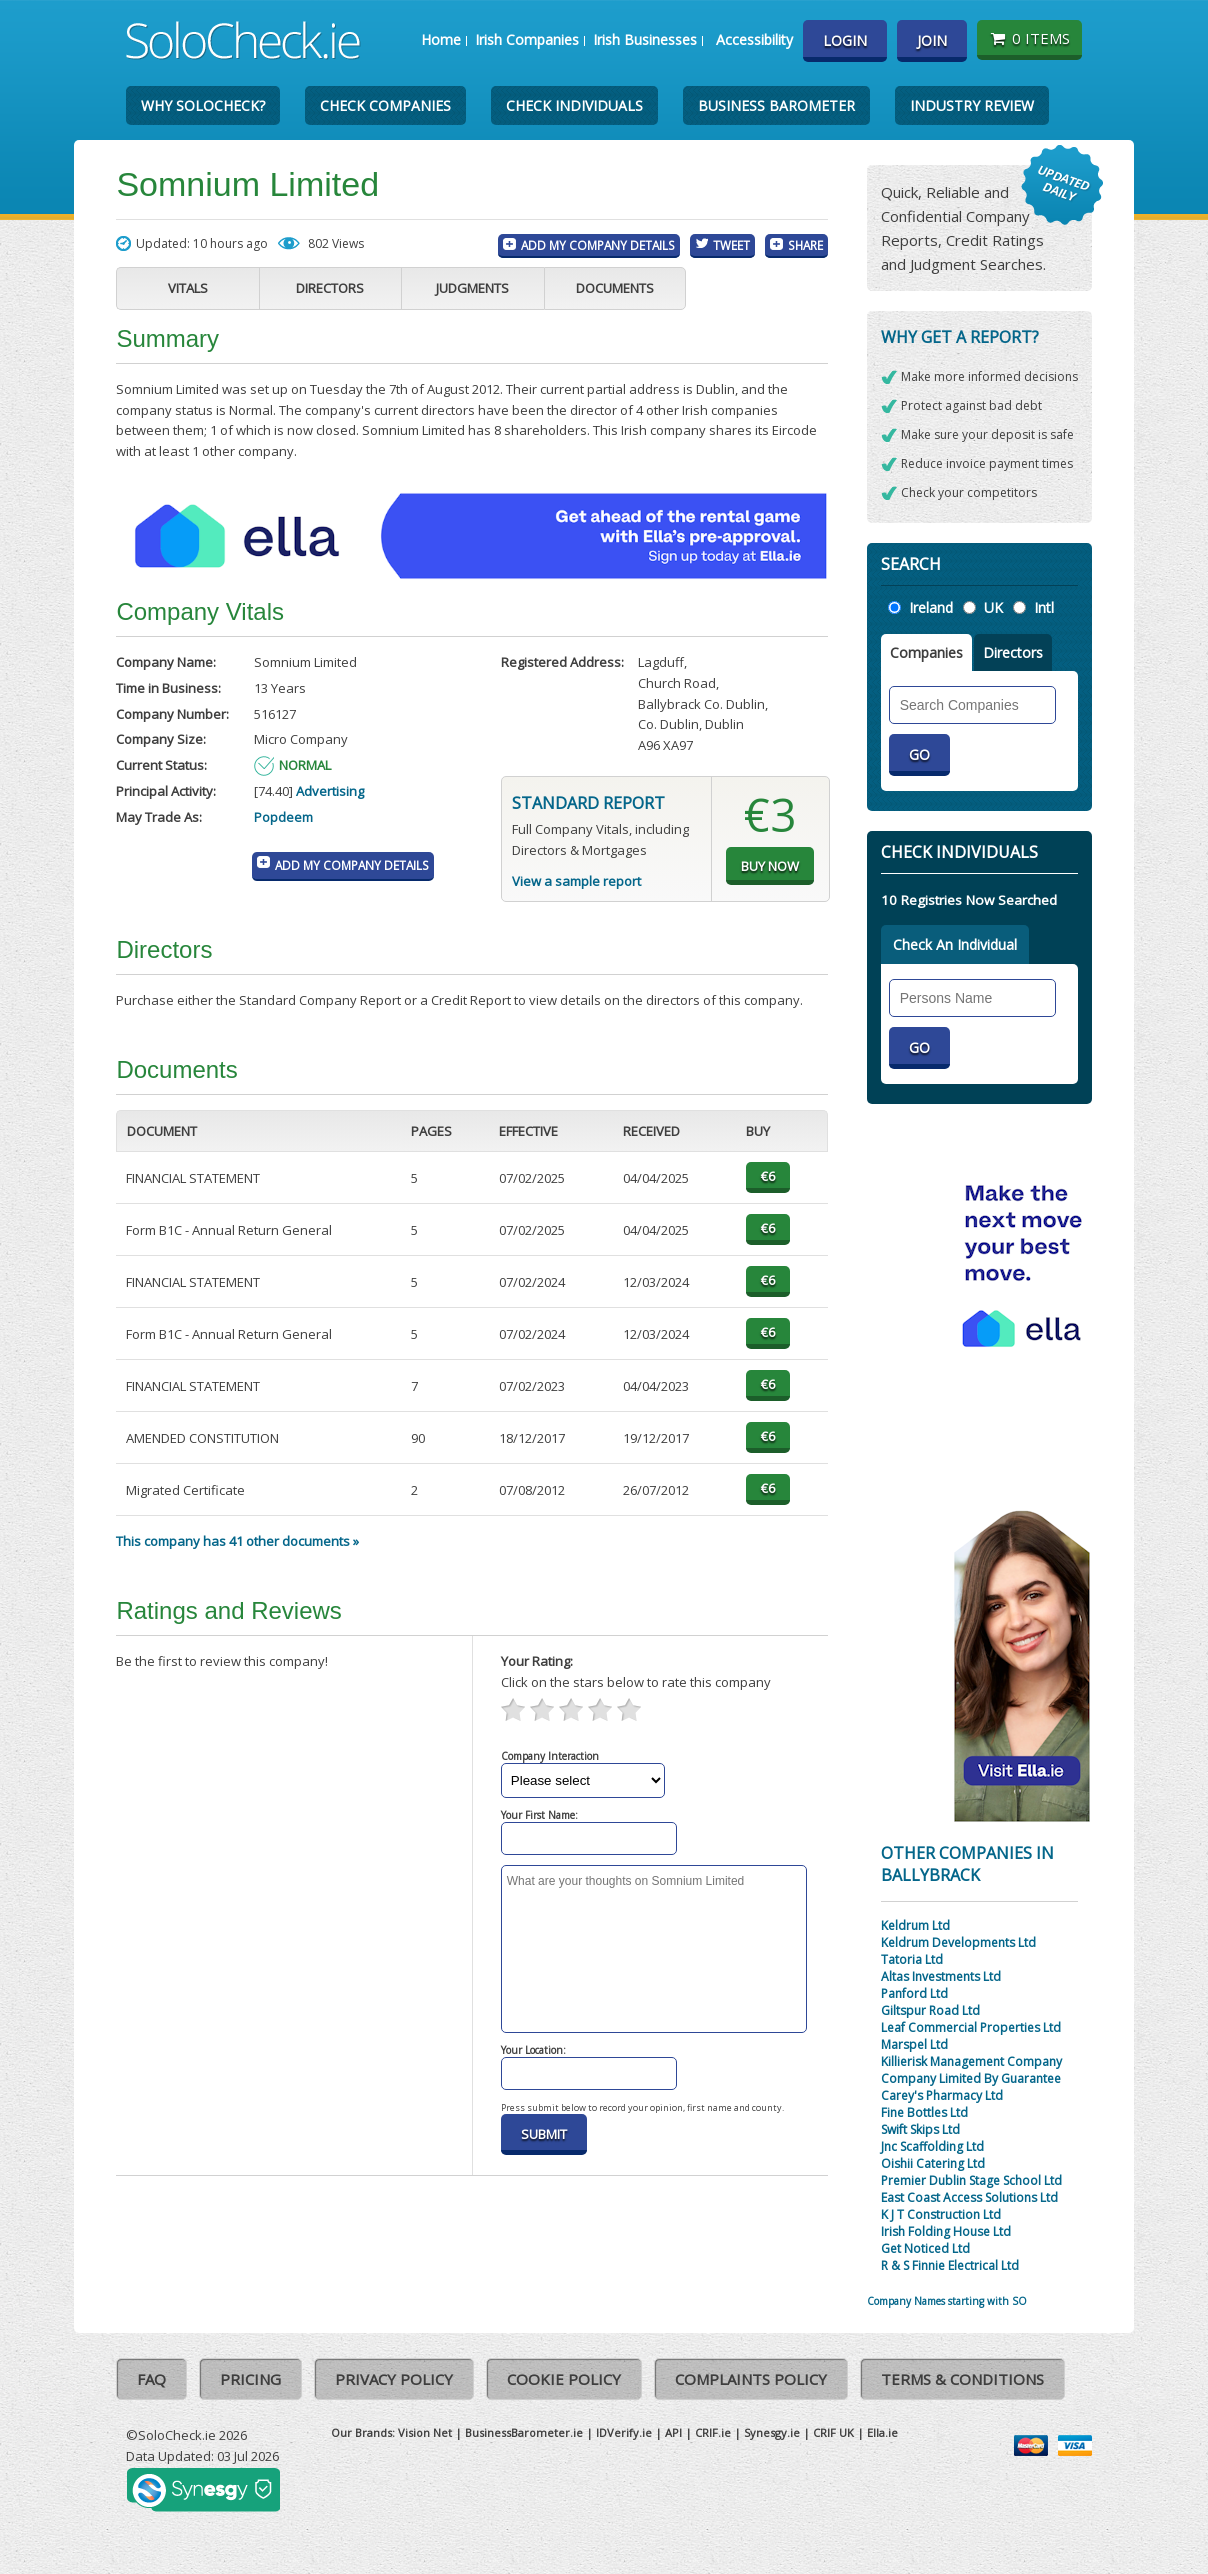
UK (993, 607)
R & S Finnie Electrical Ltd (950, 2265)
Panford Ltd (914, 1993)
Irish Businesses (645, 39)
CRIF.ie (713, 2432)
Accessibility (754, 39)
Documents (615, 288)
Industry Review (972, 105)
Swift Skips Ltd (920, 2129)
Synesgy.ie (772, 2432)
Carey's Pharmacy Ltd (942, 2095)
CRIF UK (833, 2432)
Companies (926, 652)
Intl (1044, 607)
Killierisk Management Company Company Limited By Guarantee (971, 2070)
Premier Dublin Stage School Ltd (971, 2180)
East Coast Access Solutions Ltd (969, 2197)
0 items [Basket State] (1029, 38)
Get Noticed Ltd (925, 2248)
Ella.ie (882, 2432)
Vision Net (425, 2432)
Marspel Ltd (914, 2044)
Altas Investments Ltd (941, 1976)
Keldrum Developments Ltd (958, 1942)
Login (845, 40)
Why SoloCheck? (203, 105)
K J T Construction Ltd (941, 2214)
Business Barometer (776, 105)
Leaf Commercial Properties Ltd (971, 2027)
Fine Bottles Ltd (924, 2112)
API (673, 2432)
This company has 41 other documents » (237, 1541)
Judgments (472, 288)
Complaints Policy (751, 2379)
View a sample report (576, 881)
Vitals (188, 288)
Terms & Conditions (962, 2379)
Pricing (250, 2379)
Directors (330, 288)
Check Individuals (574, 105)
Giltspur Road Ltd (930, 2010)
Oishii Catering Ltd (933, 2163)
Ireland (931, 607)
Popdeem (283, 817)
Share (805, 245)
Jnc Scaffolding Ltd (932, 2146)
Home (441, 39)
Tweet (731, 245)
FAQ (151, 2379)
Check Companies (385, 105)
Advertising (330, 791)
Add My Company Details (598, 245)
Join (932, 40)
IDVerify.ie (624, 2432)
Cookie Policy (564, 2379)
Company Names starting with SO (947, 2301)
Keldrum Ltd (915, 1925)
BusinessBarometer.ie (524, 2432)
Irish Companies (527, 39)
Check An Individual (955, 944)
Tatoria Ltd (912, 1959)
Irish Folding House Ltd (946, 2231)
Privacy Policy (394, 2379)
